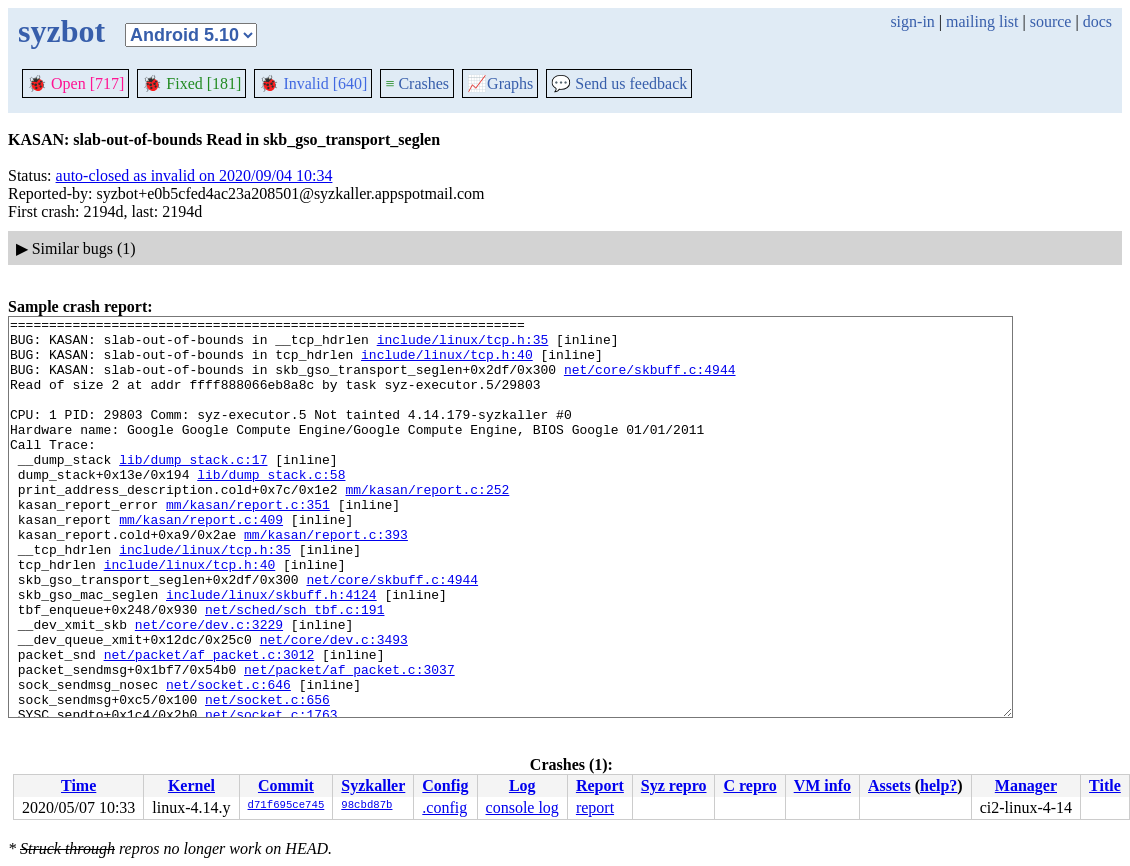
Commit (286, 785)
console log (522, 807)
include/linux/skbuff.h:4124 (271, 651)
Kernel (191, 785)
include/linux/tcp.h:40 (447, 363)
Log (522, 785)
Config (445, 785)
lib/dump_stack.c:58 (271, 507)
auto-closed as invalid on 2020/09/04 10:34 (194, 175)
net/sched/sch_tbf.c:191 (294, 669)
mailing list (982, 21)
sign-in (912, 21)
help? (938, 785)
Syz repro (674, 785)
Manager (1026, 785)
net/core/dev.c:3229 (209, 687)
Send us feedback (619, 83)
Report (600, 785)
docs (1097, 21)
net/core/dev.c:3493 (334, 705)
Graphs (500, 83)
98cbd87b (366, 806)
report (595, 807)
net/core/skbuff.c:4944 (650, 381)
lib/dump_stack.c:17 (193, 489)
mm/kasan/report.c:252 (427, 525)
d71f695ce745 (286, 806)
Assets (889, 785)
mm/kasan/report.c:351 (248, 543)
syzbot (61, 31)
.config (444, 807)
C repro (749, 785)
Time (78, 785)
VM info (822, 785)
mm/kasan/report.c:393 (326, 579)
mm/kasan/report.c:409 (201, 561)
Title (1105, 785)
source (1051, 21)
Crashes (417, 83)
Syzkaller (373, 785)
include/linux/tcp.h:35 (463, 345)
